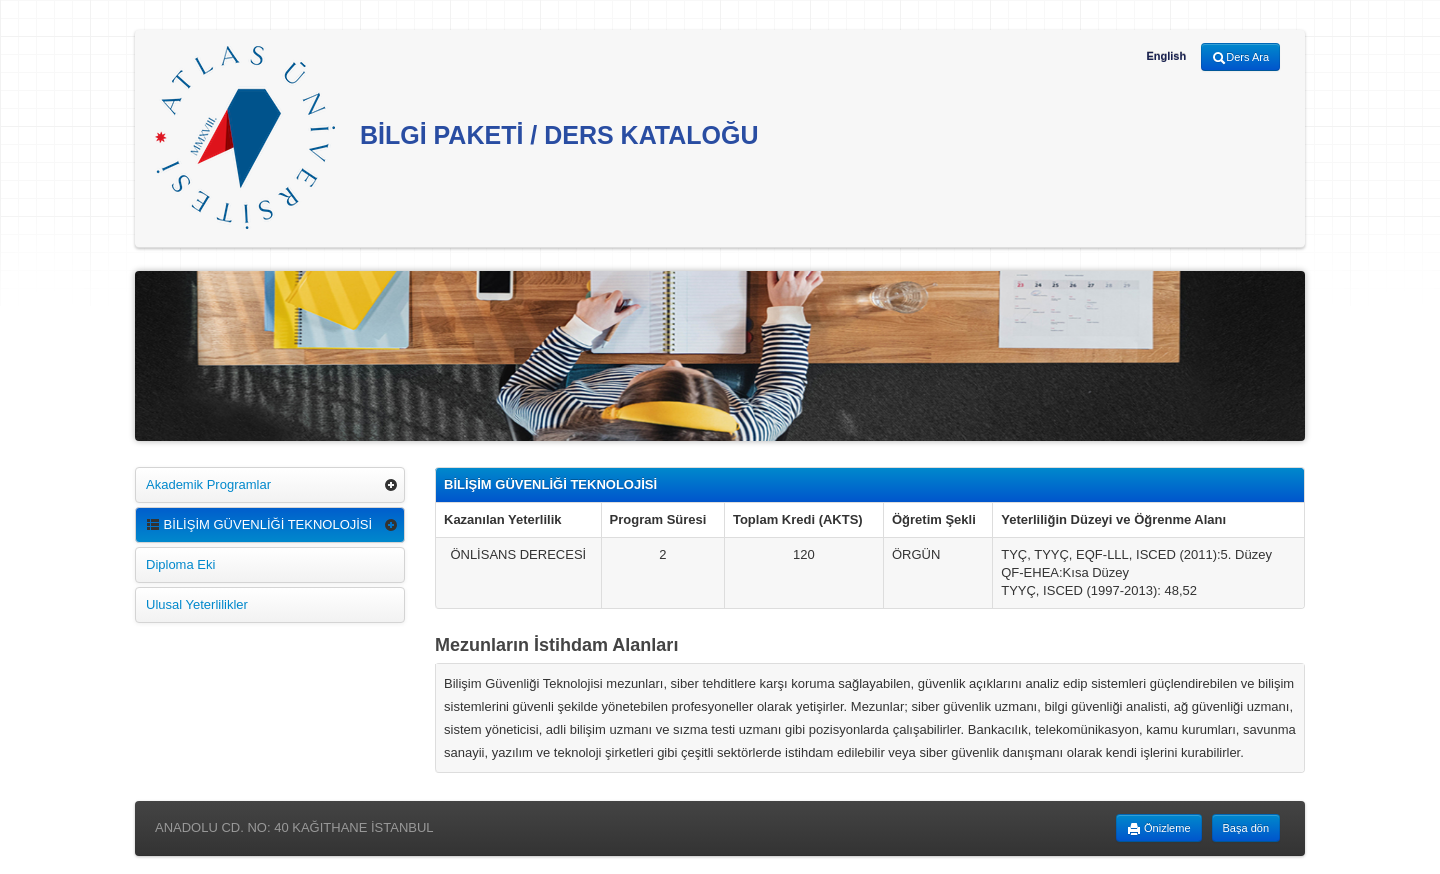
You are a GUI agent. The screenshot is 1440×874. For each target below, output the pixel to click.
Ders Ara (1240, 58)
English (1166, 56)
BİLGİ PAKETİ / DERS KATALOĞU (457, 137)
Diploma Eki (180, 564)
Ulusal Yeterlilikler (197, 604)
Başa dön (1246, 828)
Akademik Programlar (208, 484)
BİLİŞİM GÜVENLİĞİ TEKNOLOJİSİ (259, 524)
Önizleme (1159, 829)
